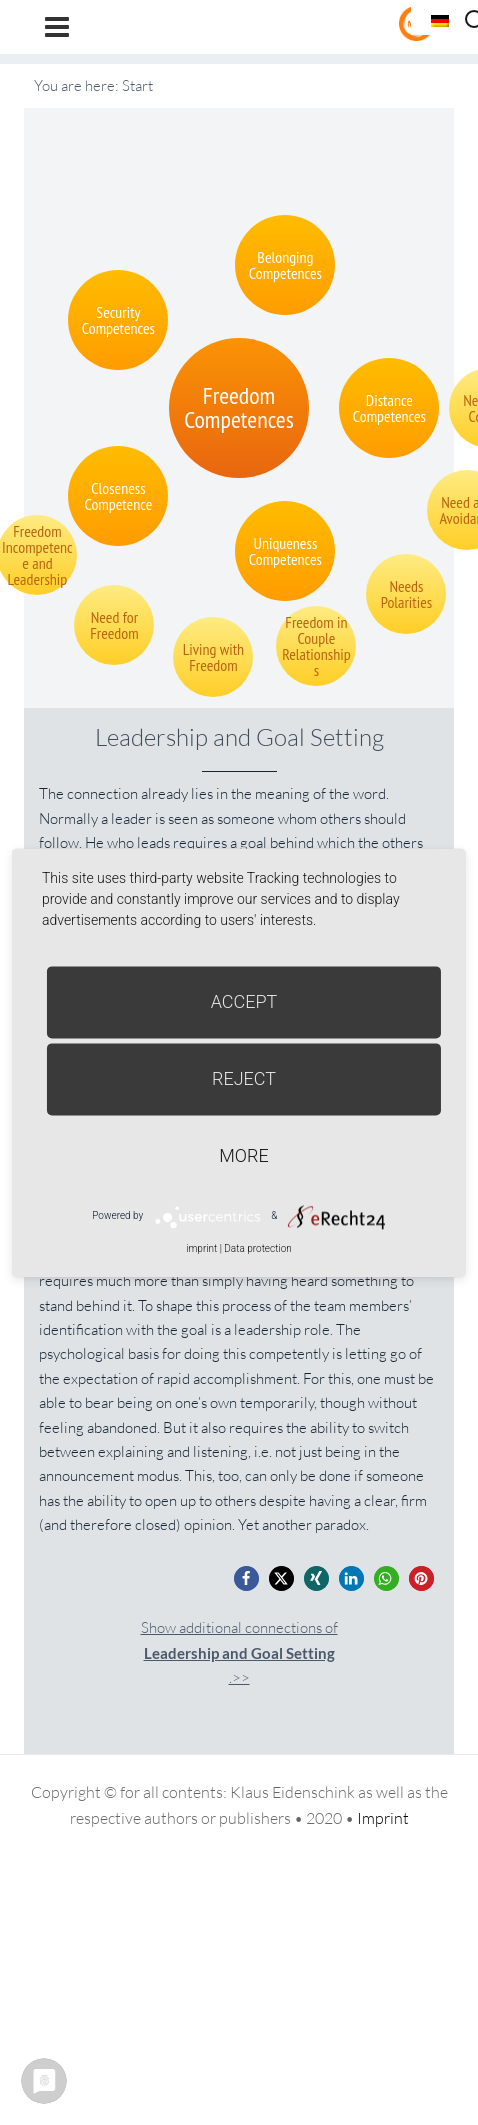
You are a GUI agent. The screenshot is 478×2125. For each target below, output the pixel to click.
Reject (244, 1078)
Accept (244, 1001)
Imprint (383, 1818)
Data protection (257, 1248)
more (243, 1155)
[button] (246, 1578)
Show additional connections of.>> (239, 1652)
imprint (201, 1248)
